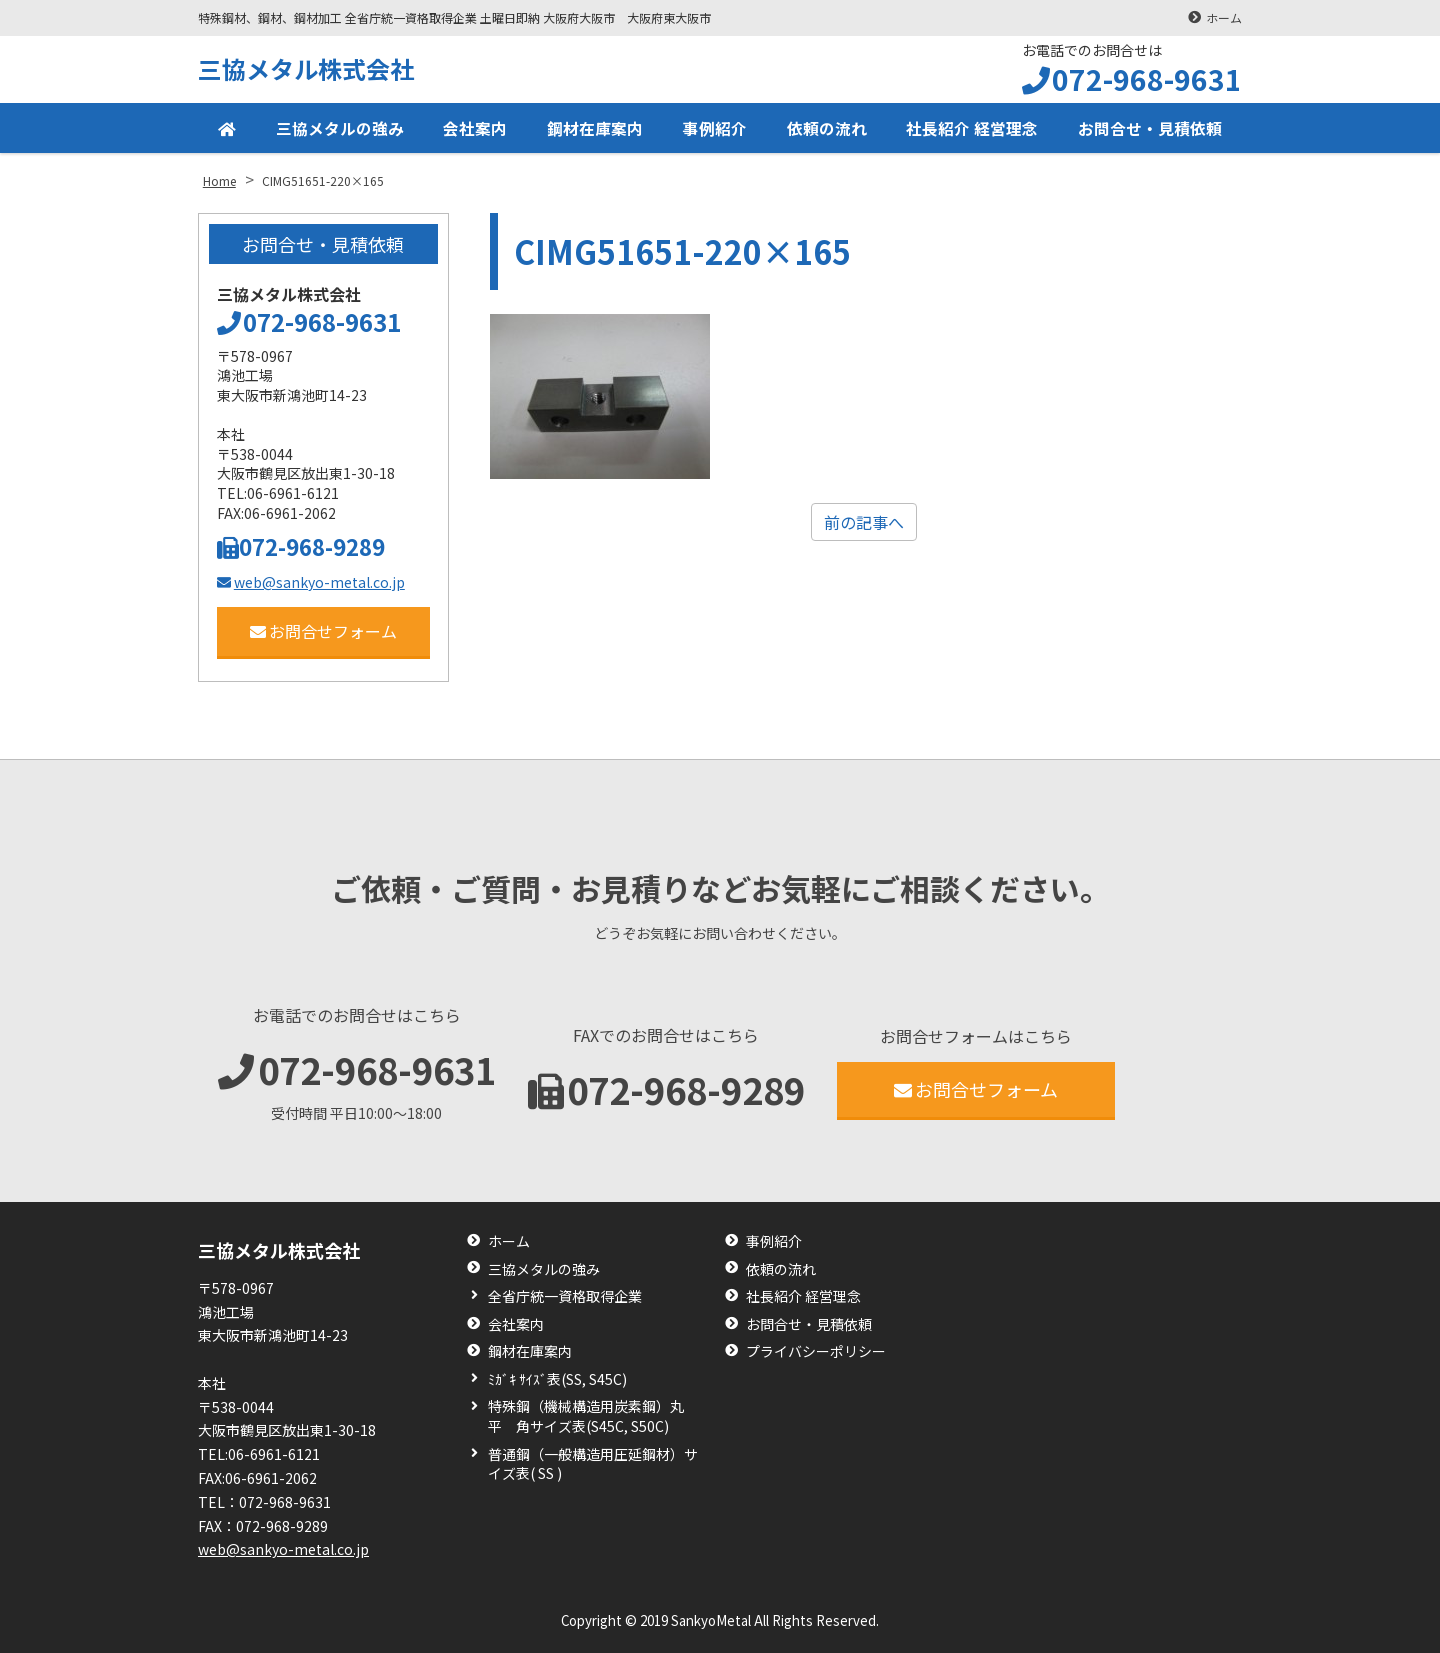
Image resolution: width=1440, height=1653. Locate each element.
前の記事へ (864, 522)
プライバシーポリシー (816, 1351)
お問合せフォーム (323, 631)
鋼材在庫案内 (595, 128)
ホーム (1224, 17)
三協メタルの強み (340, 128)
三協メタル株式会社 (306, 68)
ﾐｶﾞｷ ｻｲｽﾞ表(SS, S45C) (557, 1379)
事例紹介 (715, 128)
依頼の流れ (827, 128)
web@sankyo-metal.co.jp (311, 582)
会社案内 (475, 128)
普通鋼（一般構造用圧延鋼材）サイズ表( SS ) (593, 1464)
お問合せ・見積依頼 (1150, 128)
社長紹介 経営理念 (972, 128)
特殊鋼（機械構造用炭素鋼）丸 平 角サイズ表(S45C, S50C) (593, 1416)
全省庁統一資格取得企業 (565, 1296)
